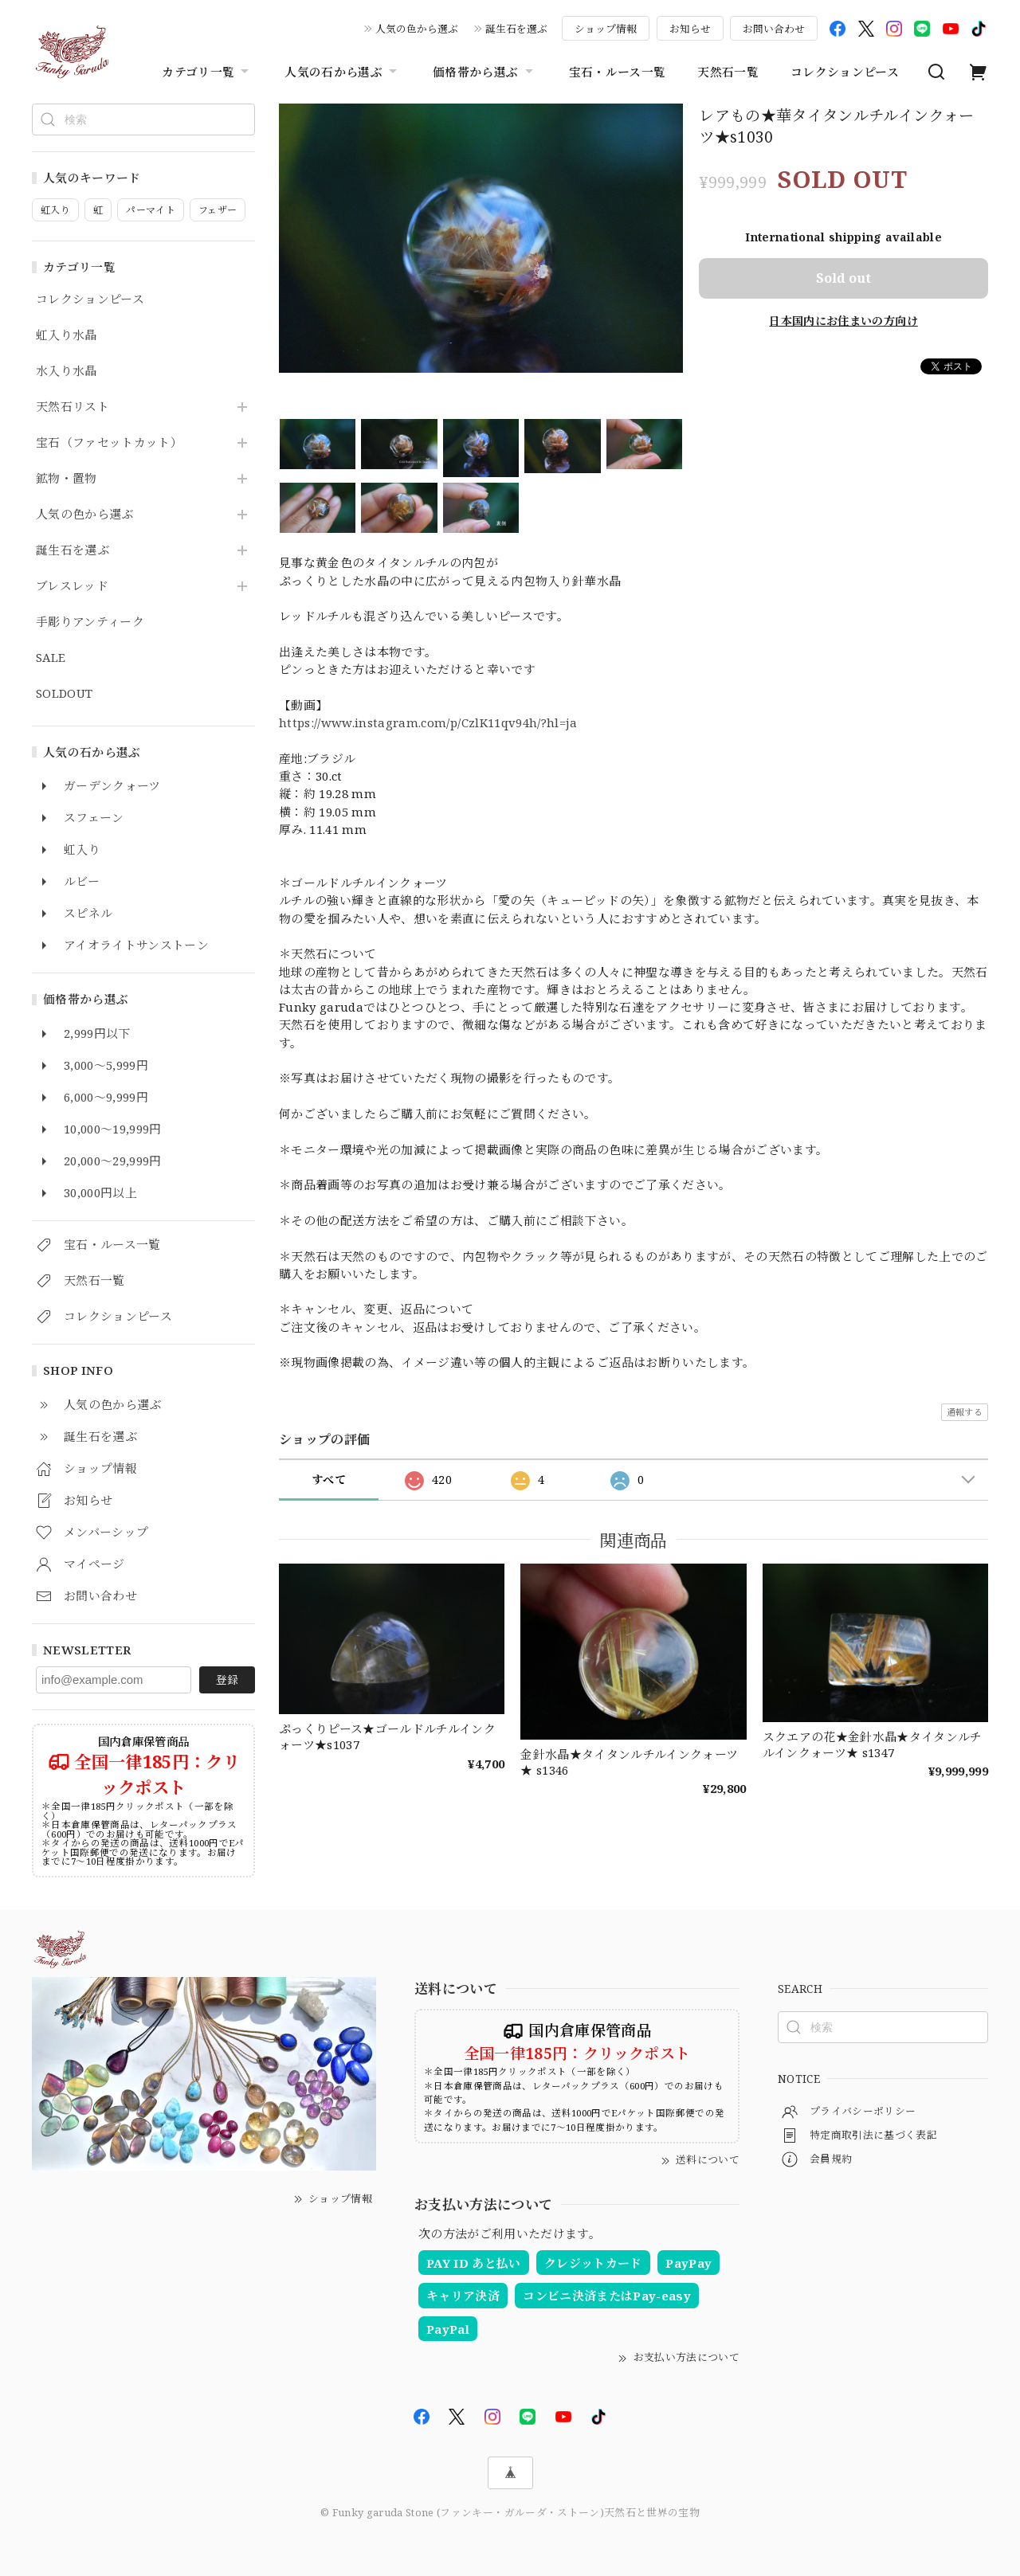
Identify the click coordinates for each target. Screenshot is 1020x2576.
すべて (329, 1479)
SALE (50, 658)
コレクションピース (844, 72)
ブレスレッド (72, 586)
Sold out (843, 278)
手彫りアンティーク (90, 622)
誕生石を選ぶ (516, 29)
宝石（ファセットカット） (109, 443)
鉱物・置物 (66, 479)
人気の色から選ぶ (416, 29)
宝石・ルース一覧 (617, 72)
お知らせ (690, 29)
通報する (965, 1412)
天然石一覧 (728, 72)
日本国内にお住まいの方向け (843, 320)
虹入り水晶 (66, 335)
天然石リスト (72, 407)
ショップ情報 (606, 29)
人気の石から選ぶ (342, 72)
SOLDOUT (64, 694)
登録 (227, 1679)
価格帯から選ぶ (484, 72)
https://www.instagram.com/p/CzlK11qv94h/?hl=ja (428, 722)
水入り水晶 (66, 371)
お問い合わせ (774, 29)
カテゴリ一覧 (207, 72)
